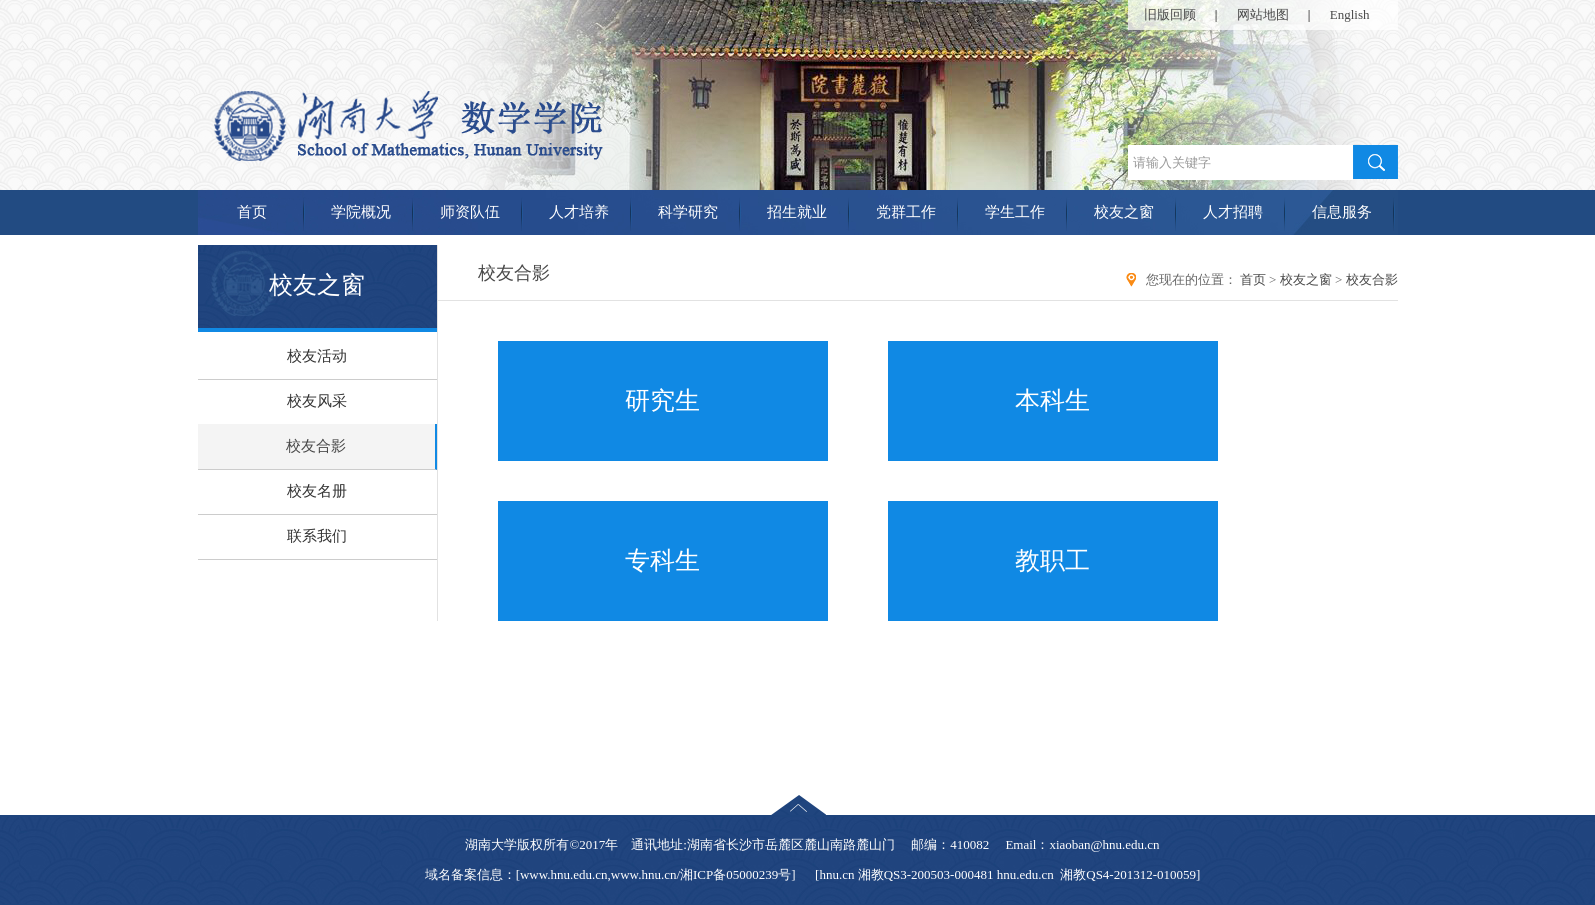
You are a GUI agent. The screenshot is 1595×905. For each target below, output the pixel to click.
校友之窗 (1124, 212)
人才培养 (579, 212)
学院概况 (361, 212)
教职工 (1052, 560)
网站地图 (1263, 14)
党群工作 (906, 212)
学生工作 (1015, 212)
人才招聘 (1233, 212)
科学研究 (688, 212)
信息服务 (1342, 212)
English (1350, 14)
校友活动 (317, 356)
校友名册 (317, 491)
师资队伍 (470, 212)
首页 (252, 212)
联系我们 (317, 536)
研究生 (662, 400)
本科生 (1052, 400)
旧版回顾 (1170, 14)
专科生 (662, 560)
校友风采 (317, 401)
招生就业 (797, 212)
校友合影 (316, 446)
